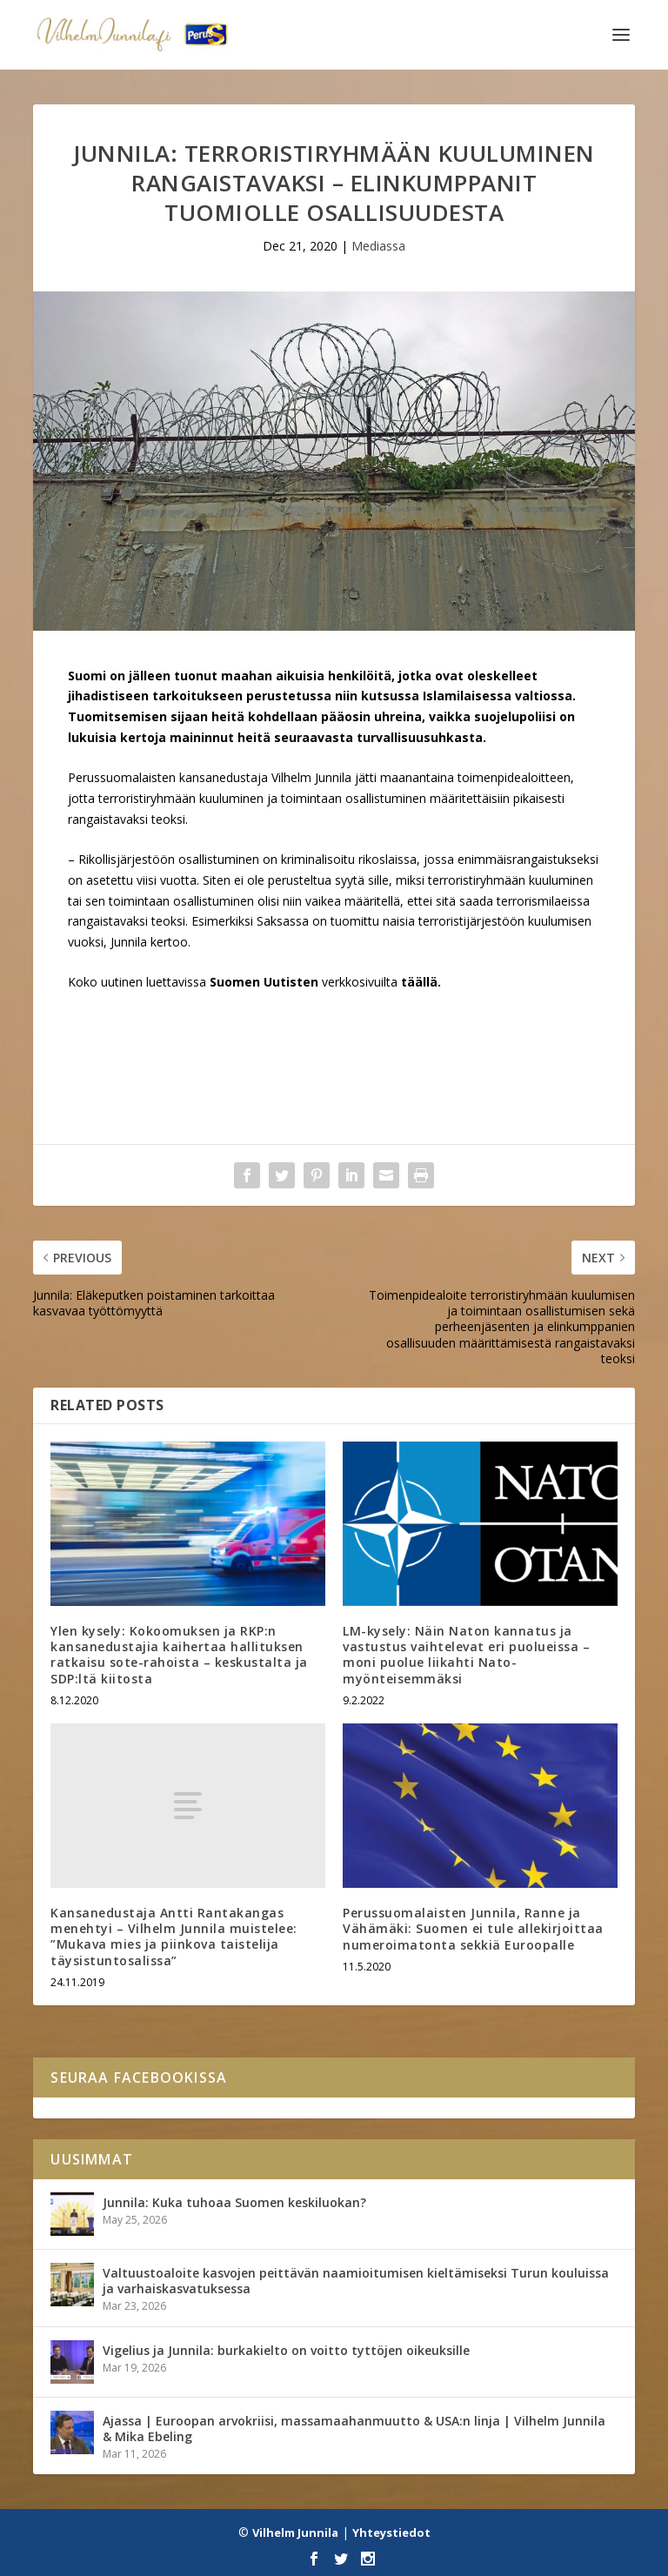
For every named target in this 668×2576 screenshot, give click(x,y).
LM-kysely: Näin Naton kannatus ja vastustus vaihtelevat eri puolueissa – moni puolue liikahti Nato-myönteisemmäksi (466, 1655)
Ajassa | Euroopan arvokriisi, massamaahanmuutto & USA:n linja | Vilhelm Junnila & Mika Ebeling (354, 2428)
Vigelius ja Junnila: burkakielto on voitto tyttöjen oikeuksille (286, 2350)
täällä (419, 982)
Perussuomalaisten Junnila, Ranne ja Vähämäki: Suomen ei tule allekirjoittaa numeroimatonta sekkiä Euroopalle (473, 1928)
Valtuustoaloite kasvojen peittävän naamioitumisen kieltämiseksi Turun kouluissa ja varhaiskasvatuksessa (356, 2281)
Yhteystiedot (391, 2532)
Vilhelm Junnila (295, 2532)
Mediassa (378, 246)
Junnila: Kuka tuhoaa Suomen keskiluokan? (234, 2202)
